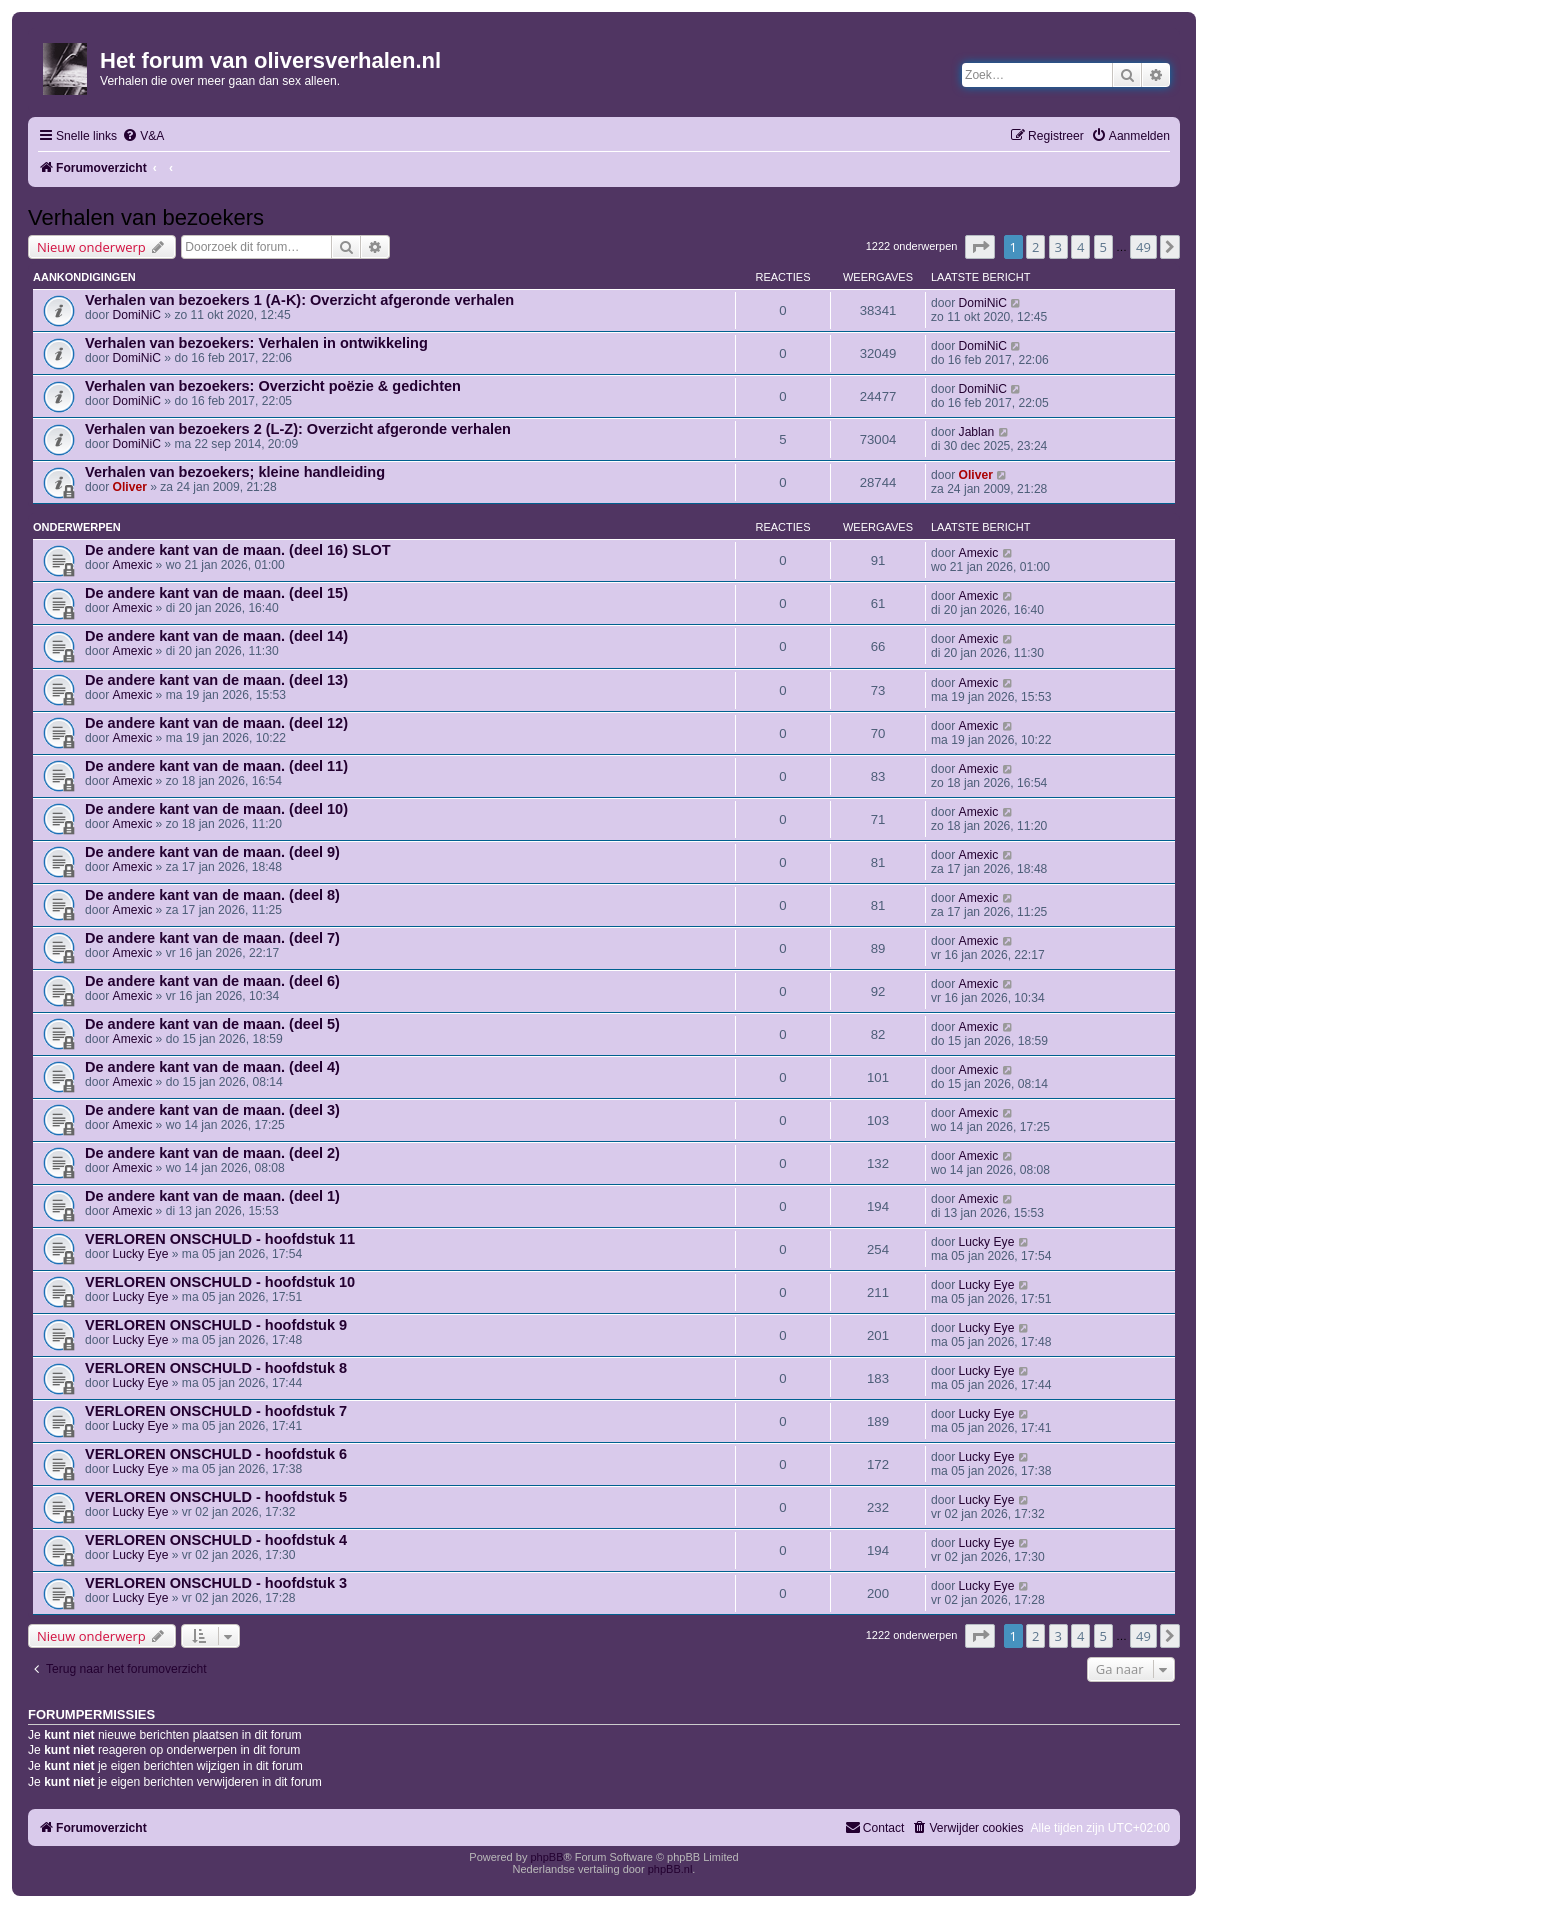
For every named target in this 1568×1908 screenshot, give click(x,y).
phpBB (546, 1857)
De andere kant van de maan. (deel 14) (216, 636)
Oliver (130, 487)
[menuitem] (143, 136)
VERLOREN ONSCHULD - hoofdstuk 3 (216, 1583)
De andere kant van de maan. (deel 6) (212, 981)
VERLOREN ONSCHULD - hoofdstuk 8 (216, 1368)
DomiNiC (137, 315)
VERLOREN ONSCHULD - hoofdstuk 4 (216, 1540)
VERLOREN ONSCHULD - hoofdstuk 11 (220, 1239)
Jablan (977, 432)
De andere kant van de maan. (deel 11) (216, 766)
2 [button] (1035, 247)
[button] (980, 247)
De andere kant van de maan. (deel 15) (216, 593)
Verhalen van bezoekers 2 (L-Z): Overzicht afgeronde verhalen (298, 429)
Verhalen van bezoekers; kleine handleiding (235, 472)
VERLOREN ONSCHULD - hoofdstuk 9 (216, 1325)
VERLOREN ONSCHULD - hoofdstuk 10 (220, 1282)
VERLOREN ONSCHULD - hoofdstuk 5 (216, 1497)
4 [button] (1080, 247)
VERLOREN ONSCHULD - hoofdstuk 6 (216, 1454)
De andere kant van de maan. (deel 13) (216, 680)
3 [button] (1058, 247)
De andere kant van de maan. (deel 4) (212, 1067)
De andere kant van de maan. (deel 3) (212, 1110)
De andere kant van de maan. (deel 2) (212, 1153)
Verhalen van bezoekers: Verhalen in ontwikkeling (256, 343)
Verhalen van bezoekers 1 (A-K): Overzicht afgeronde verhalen (299, 300)
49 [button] (1143, 247)
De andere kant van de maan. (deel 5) (212, 1024)
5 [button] (1103, 247)
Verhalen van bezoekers (146, 217)
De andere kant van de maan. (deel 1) (212, 1196)
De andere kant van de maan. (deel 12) (216, 723)
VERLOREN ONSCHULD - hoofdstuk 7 (216, 1411)
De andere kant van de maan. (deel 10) (216, 809)
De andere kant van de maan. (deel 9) (212, 852)
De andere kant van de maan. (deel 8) (212, 895)
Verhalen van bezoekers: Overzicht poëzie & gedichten (273, 386)
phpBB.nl (670, 1869)
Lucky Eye (141, 1254)
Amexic (133, 565)
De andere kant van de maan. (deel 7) (212, 938)
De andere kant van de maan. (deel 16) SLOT (238, 550)
